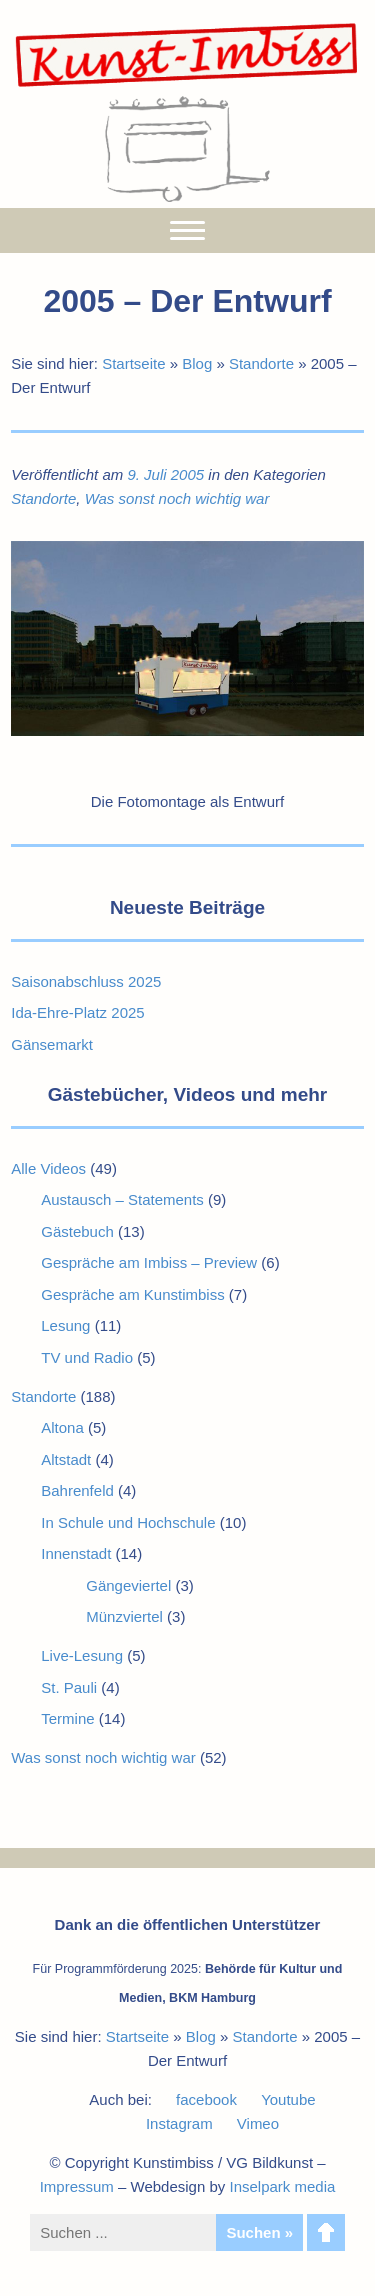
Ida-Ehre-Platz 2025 (77, 1012)
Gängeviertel (128, 1585)
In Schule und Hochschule (128, 1522)
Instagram (179, 2123)
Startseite (133, 363)
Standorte (261, 363)
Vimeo (258, 2123)
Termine (67, 1718)
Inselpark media (282, 2186)
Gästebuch (77, 1231)
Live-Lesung (82, 1655)
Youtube (288, 2099)
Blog (197, 363)
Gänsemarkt (52, 1044)
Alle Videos (48, 1168)
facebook (206, 2099)
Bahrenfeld (77, 1490)
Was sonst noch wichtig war (177, 498)
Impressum (77, 2186)
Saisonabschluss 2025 (86, 981)
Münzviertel (124, 1616)
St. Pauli (69, 1687)
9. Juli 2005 (165, 474)
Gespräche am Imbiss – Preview (149, 1262)
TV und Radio (87, 1357)
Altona (62, 1427)
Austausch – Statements (122, 1199)
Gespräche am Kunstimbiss (132, 1294)
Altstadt (66, 1459)
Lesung (65, 1325)
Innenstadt (76, 1553)
